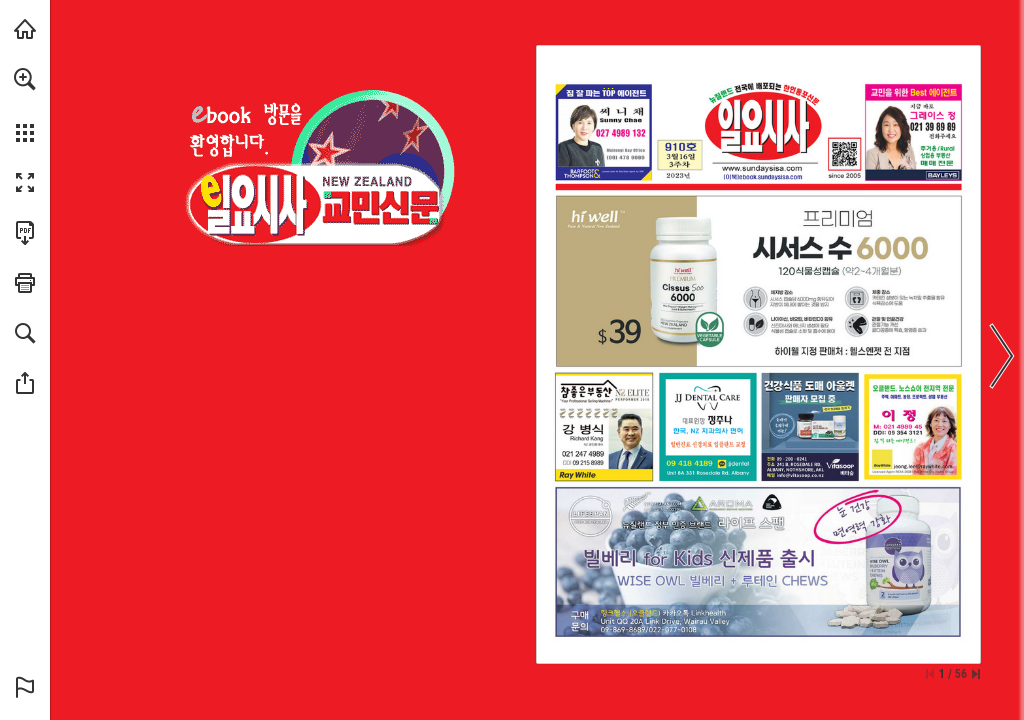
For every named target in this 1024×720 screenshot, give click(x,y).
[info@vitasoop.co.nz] (800, 475)
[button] (25, 79)
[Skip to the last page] (976, 674)
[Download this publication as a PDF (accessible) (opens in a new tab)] (25, 233)
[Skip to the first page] (930, 674)
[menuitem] (25, 105)
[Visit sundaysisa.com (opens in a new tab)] (25, 29)
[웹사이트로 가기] (762, 168)
